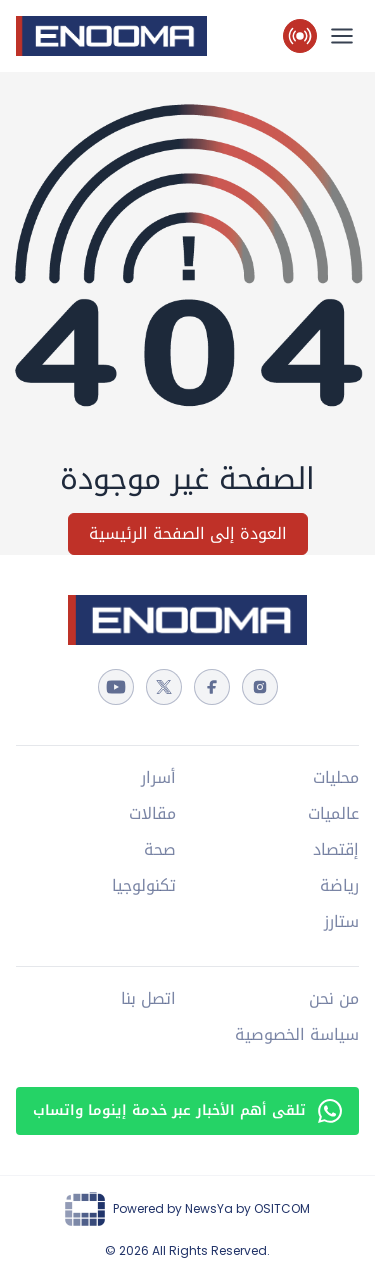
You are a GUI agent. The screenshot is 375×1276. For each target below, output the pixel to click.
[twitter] (164, 687)
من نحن (334, 999)
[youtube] (116, 687)
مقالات (152, 814)
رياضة (339, 886)
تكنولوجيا (144, 886)
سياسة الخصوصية (297, 1035)
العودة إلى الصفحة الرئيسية (188, 533)
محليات (336, 778)
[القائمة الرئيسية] (342, 36)
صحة (160, 850)
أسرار (158, 778)
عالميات (333, 814)
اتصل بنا (148, 999)
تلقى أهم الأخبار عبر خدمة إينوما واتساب (187, 1110)
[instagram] (260, 687)
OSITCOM (282, 1208)
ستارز (341, 922)
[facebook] (212, 687)
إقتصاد (336, 850)
